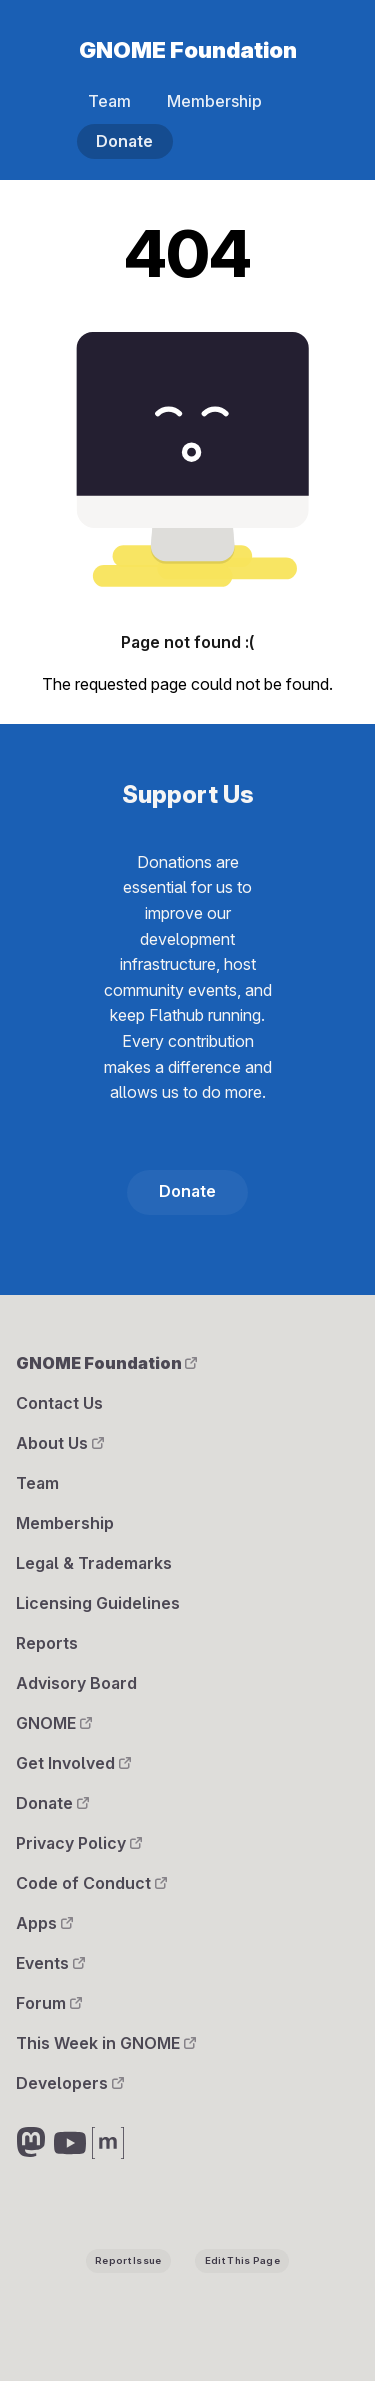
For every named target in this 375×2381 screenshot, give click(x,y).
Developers (70, 2083)
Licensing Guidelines (98, 1603)
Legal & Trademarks (94, 1563)
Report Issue (128, 2260)
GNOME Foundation (188, 49)
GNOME (54, 1723)
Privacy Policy (79, 1843)
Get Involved (73, 1763)
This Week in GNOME (106, 2043)
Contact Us (59, 1403)
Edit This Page (242, 2260)
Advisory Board (76, 1683)
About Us (60, 1443)
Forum (49, 2003)
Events (50, 1963)
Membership (214, 101)
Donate (124, 141)
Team (109, 101)
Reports (47, 1643)
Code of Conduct (91, 1883)
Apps (44, 1923)
